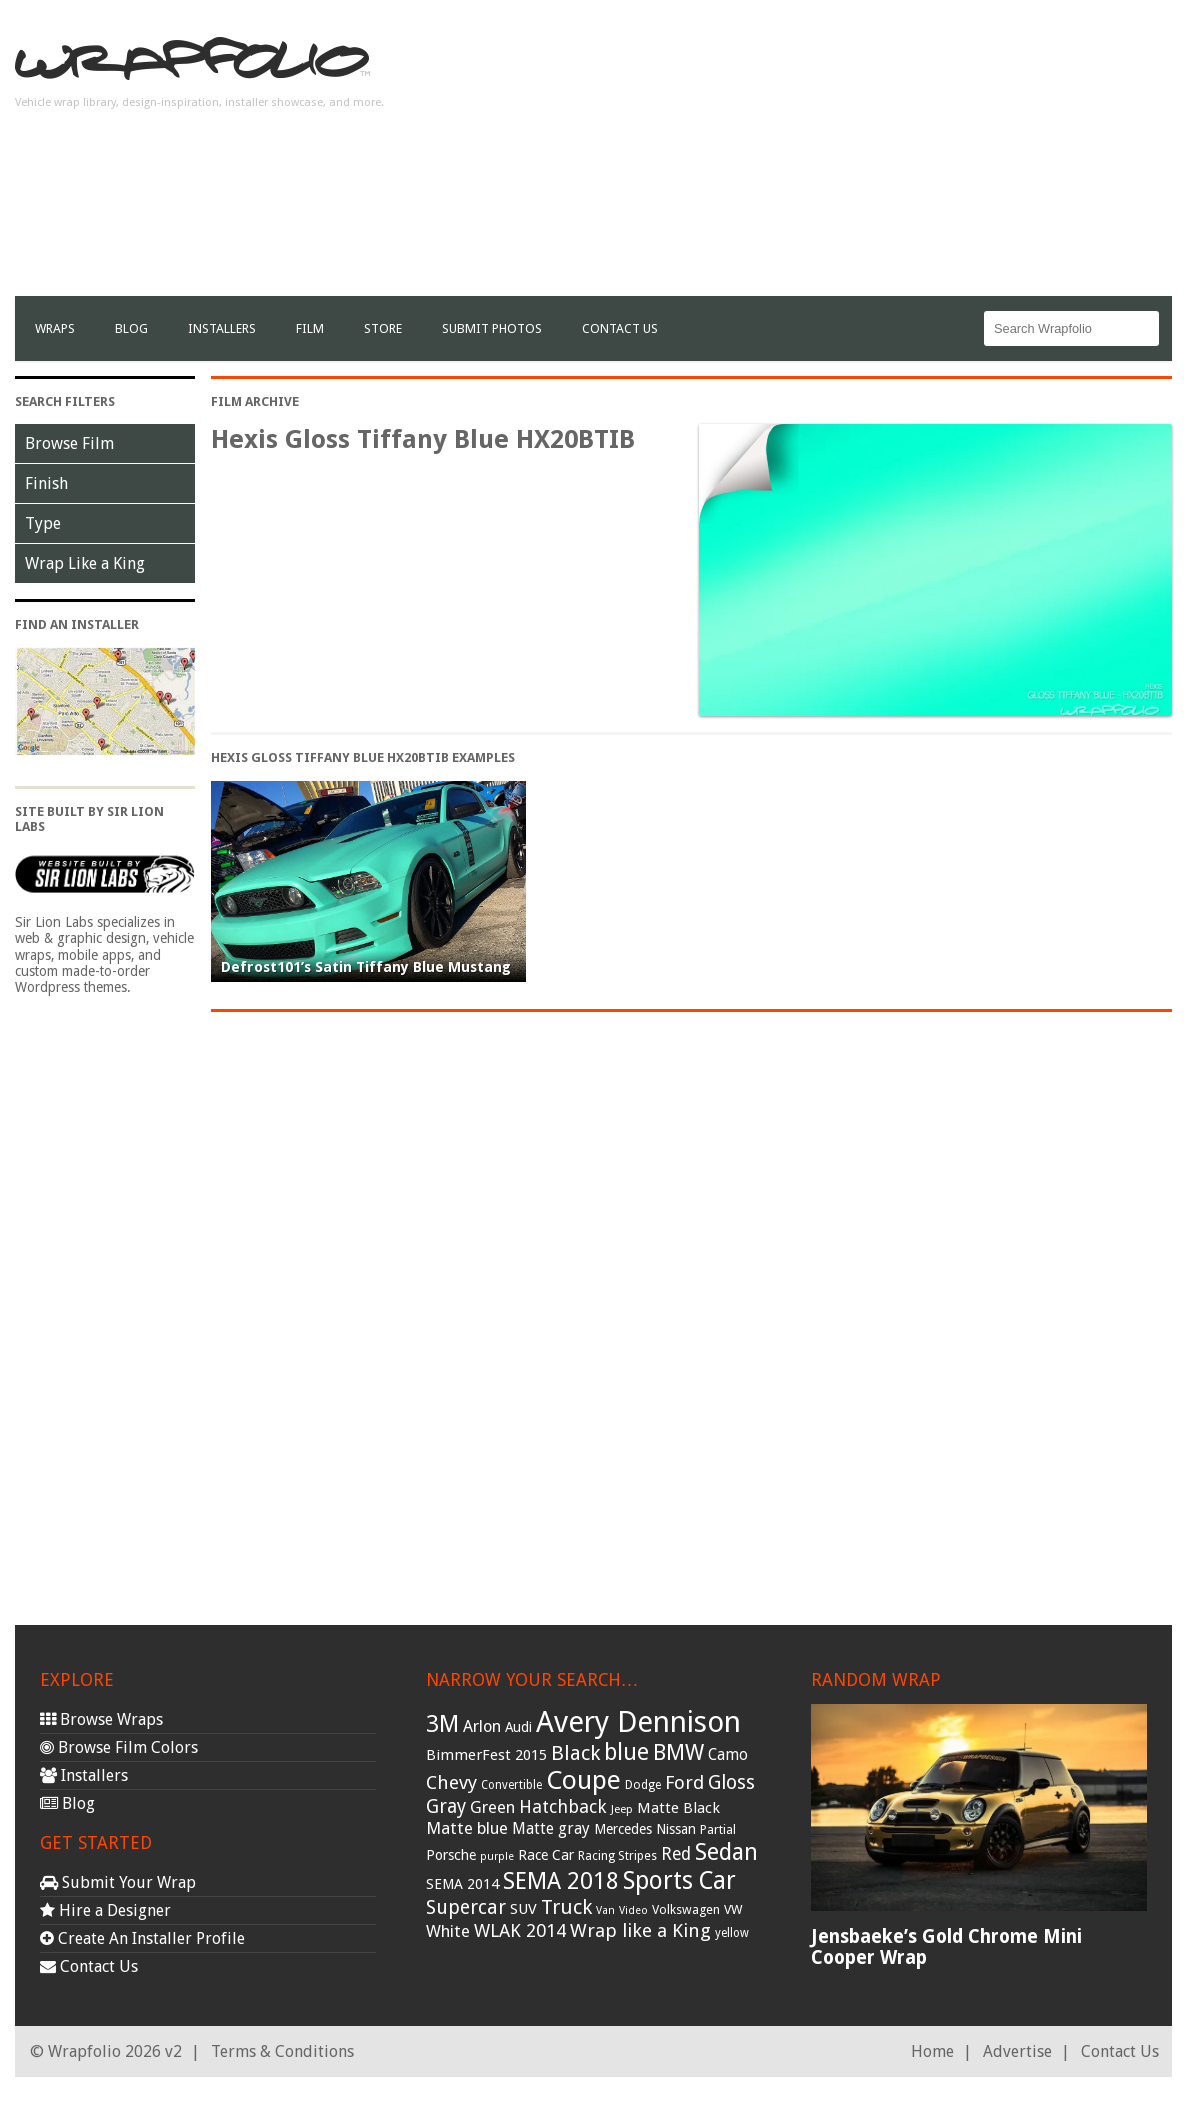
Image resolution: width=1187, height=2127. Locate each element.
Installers (222, 328)
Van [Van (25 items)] (605, 1910)
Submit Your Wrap (118, 1882)
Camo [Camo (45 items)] (728, 1755)
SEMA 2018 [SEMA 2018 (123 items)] (561, 1881)
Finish (46, 483)
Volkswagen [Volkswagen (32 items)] (686, 1909)
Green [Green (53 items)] (492, 1807)
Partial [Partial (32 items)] (718, 1829)
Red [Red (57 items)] (676, 1854)
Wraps (55, 328)
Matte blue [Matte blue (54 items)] (467, 1828)
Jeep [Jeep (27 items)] (622, 1809)
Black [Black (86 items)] (575, 1753)
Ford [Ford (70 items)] (684, 1782)
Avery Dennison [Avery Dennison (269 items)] (638, 1722)
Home (932, 2051)
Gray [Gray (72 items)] (446, 1806)
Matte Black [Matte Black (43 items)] (678, 1808)
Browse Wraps (101, 1719)
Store (383, 328)
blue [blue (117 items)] (626, 1752)
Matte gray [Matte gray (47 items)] (551, 1828)
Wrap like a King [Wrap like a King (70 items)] (640, 1930)
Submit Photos (492, 328)
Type (43, 523)
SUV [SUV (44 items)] (523, 1909)
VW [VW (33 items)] (733, 1909)
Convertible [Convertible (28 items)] (511, 1785)
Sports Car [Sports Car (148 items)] (679, 1880)
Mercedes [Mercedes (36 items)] (623, 1829)
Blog (131, 328)
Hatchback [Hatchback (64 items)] (563, 1806)
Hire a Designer (105, 1910)
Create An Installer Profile (142, 1938)
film (310, 328)
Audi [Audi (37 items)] (518, 1727)
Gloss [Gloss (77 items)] (731, 1782)
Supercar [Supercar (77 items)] (466, 1907)
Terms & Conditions (282, 2051)
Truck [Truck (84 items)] (566, 1907)
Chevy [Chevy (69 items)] (451, 1782)
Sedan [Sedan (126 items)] (726, 1852)
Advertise (1017, 2051)
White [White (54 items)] (448, 1931)
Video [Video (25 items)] (633, 1910)
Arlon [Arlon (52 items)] (482, 1726)
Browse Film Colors (119, 1747)
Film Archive (255, 401)
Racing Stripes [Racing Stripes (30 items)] (617, 1856)
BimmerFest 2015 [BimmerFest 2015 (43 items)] (486, 1755)
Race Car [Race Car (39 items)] (546, 1855)
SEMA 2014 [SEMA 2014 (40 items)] (462, 1884)
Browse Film (69, 443)
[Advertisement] (808, 156)
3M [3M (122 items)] (442, 1724)
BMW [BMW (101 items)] (678, 1752)
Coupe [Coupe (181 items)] (583, 1780)
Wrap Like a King (85, 563)
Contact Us (620, 328)
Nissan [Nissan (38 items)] (676, 1829)
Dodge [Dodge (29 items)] (643, 1785)
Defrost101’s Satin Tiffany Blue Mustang (366, 967)
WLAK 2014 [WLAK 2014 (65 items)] (520, 1930)
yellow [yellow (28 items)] (732, 1933)
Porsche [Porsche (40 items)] (451, 1855)
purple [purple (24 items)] (497, 1856)
